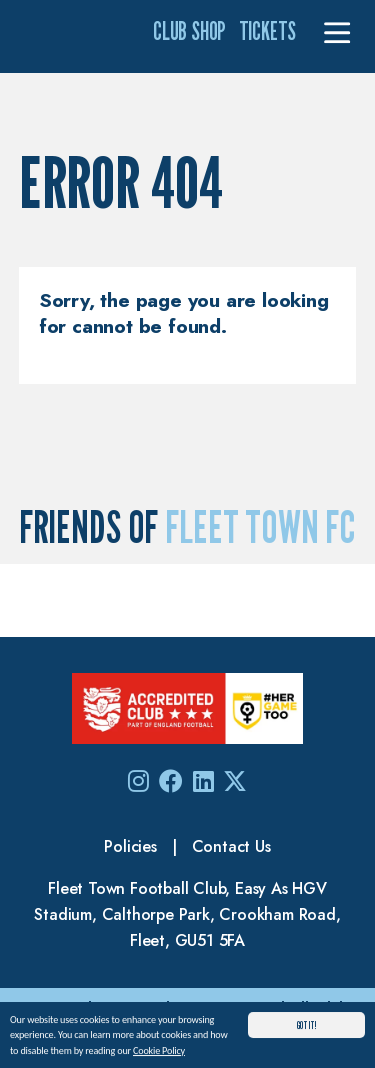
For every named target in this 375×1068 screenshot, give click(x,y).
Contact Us (231, 846)
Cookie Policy (159, 1051)
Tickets (268, 31)
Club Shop (189, 31)
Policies (130, 846)
